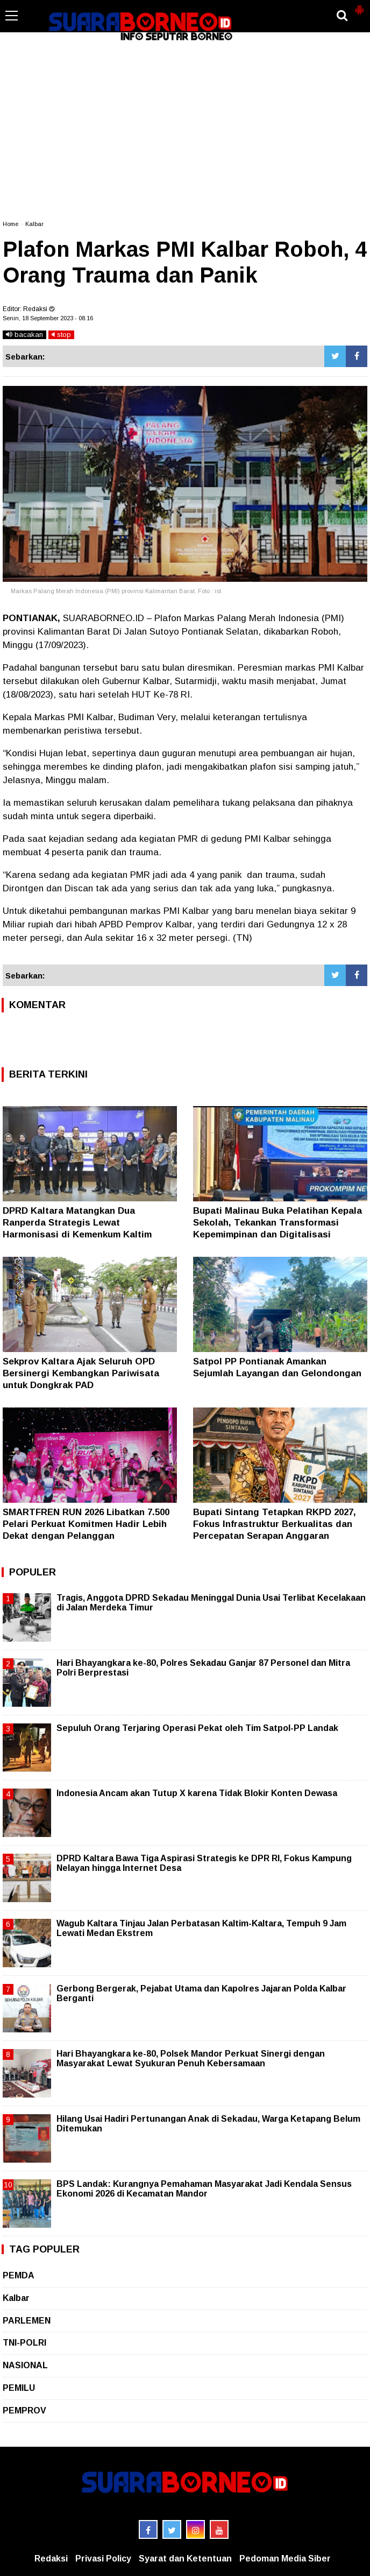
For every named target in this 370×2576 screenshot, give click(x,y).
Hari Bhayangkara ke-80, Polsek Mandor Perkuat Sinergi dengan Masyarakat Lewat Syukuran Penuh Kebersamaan (190, 2058)
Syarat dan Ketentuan (185, 2558)
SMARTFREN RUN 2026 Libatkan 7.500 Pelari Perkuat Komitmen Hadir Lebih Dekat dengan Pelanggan (86, 1524)
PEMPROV (24, 2410)
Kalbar (34, 224)
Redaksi (51, 2558)
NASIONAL (25, 2365)
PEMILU (19, 2387)
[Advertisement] (185, 131)
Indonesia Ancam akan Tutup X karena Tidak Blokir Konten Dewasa (196, 1793)
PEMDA (18, 2275)
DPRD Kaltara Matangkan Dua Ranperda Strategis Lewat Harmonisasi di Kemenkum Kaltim (77, 1223)
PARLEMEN (27, 2320)
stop (61, 334)
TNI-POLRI (24, 2342)
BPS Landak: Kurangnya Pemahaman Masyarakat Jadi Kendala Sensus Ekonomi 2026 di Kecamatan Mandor (204, 2188)
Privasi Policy (103, 2558)
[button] (359, 5)
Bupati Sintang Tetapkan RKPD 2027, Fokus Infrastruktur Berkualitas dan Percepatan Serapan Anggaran (274, 1524)
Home (10, 224)
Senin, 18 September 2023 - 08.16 (48, 318)
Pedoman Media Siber (285, 2558)
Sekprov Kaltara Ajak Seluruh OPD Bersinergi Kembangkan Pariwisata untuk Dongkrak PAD (81, 1373)
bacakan (24, 334)
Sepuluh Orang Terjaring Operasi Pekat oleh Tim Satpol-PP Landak (197, 1728)
